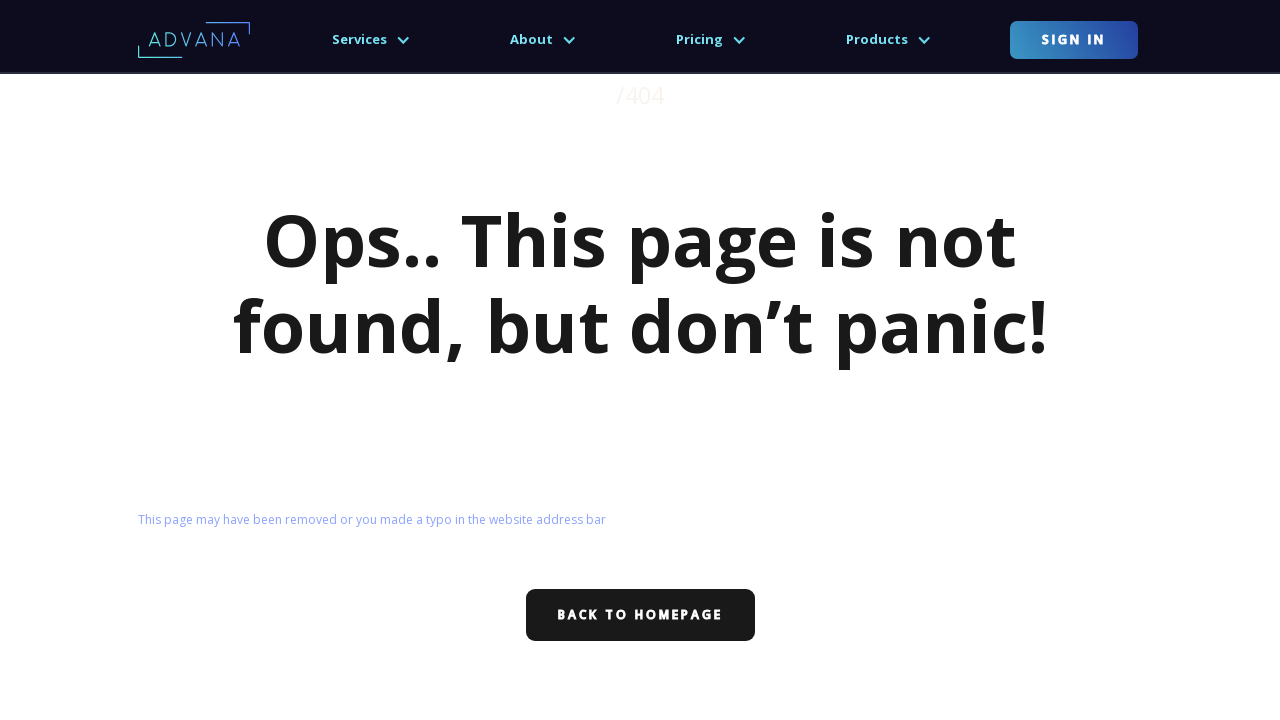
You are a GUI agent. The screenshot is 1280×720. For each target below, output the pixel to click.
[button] (371, 40)
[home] (194, 39)
